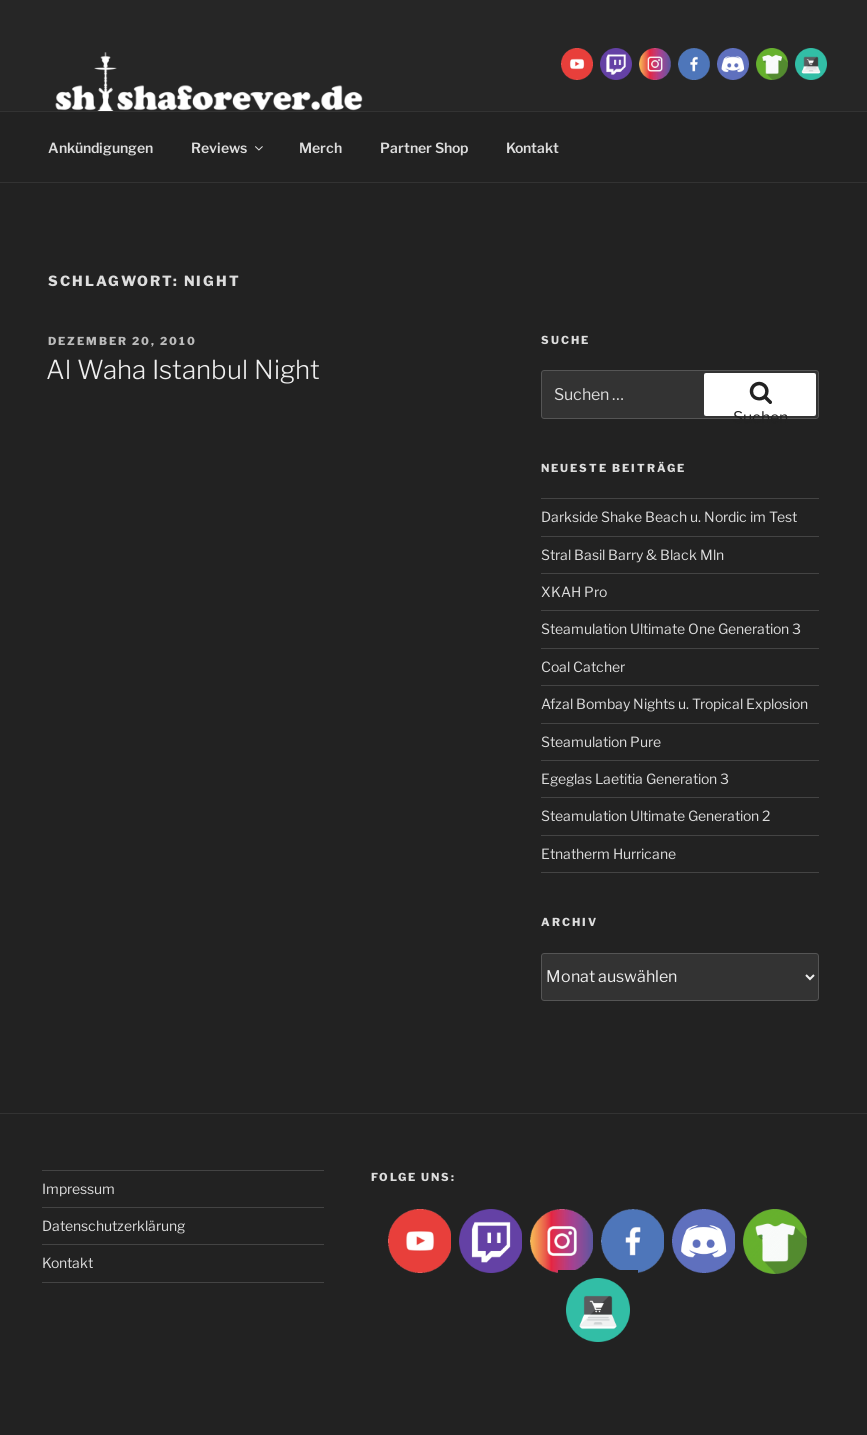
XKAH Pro (574, 591)
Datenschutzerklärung (113, 1225)
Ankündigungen (100, 147)
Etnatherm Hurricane (608, 853)
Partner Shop (424, 147)
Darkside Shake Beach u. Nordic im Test (669, 516)
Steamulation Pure (601, 741)
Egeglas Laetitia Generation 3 (635, 778)
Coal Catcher (583, 666)
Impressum (78, 1188)
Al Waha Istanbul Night (183, 369)
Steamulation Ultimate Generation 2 (655, 815)
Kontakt (67, 1262)
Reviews (228, 147)
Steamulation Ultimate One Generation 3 (671, 628)
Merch (320, 147)
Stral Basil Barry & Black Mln (632, 554)
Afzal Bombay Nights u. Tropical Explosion (674, 703)
